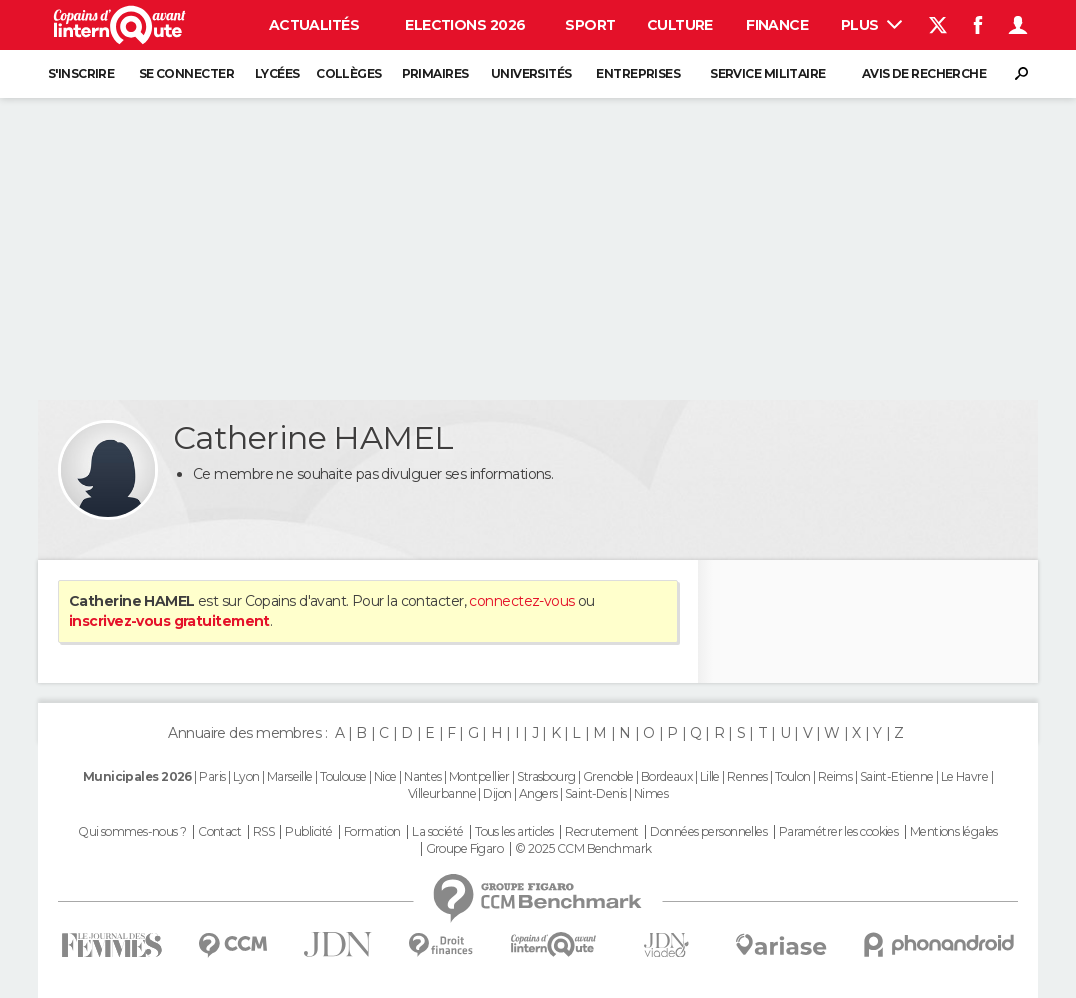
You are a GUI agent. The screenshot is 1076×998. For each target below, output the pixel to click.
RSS (263, 832)
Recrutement (602, 832)
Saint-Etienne (897, 776)
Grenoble (608, 776)
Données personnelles (708, 832)
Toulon (793, 776)
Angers (538, 793)
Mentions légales (954, 832)
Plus (871, 25)
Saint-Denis (596, 793)
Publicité (308, 832)
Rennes (747, 776)
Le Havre (965, 776)
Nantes (423, 776)
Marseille (290, 776)
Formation (372, 832)
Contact (219, 832)
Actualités (314, 25)
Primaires (435, 73)
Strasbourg (546, 776)
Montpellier (479, 776)
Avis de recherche (924, 73)
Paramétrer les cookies (839, 832)
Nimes (651, 793)
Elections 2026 (465, 25)
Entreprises (638, 73)
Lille (710, 776)
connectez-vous (521, 601)
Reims (835, 776)
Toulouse (343, 776)
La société (437, 832)
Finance (777, 25)
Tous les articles (514, 832)
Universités (531, 73)
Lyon (246, 776)
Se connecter (186, 73)
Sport (590, 25)
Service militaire (767, 73)
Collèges (349, 73)
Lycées (277, 73)
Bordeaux (667, 776)
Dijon (497, 793)
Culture (680, 25)
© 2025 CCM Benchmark (583, 849)
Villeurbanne (442, 793)
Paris (212, 776)
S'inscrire (81, 73)
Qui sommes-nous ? (132, 832)
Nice (385, 776)
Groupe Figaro (465, 849)
